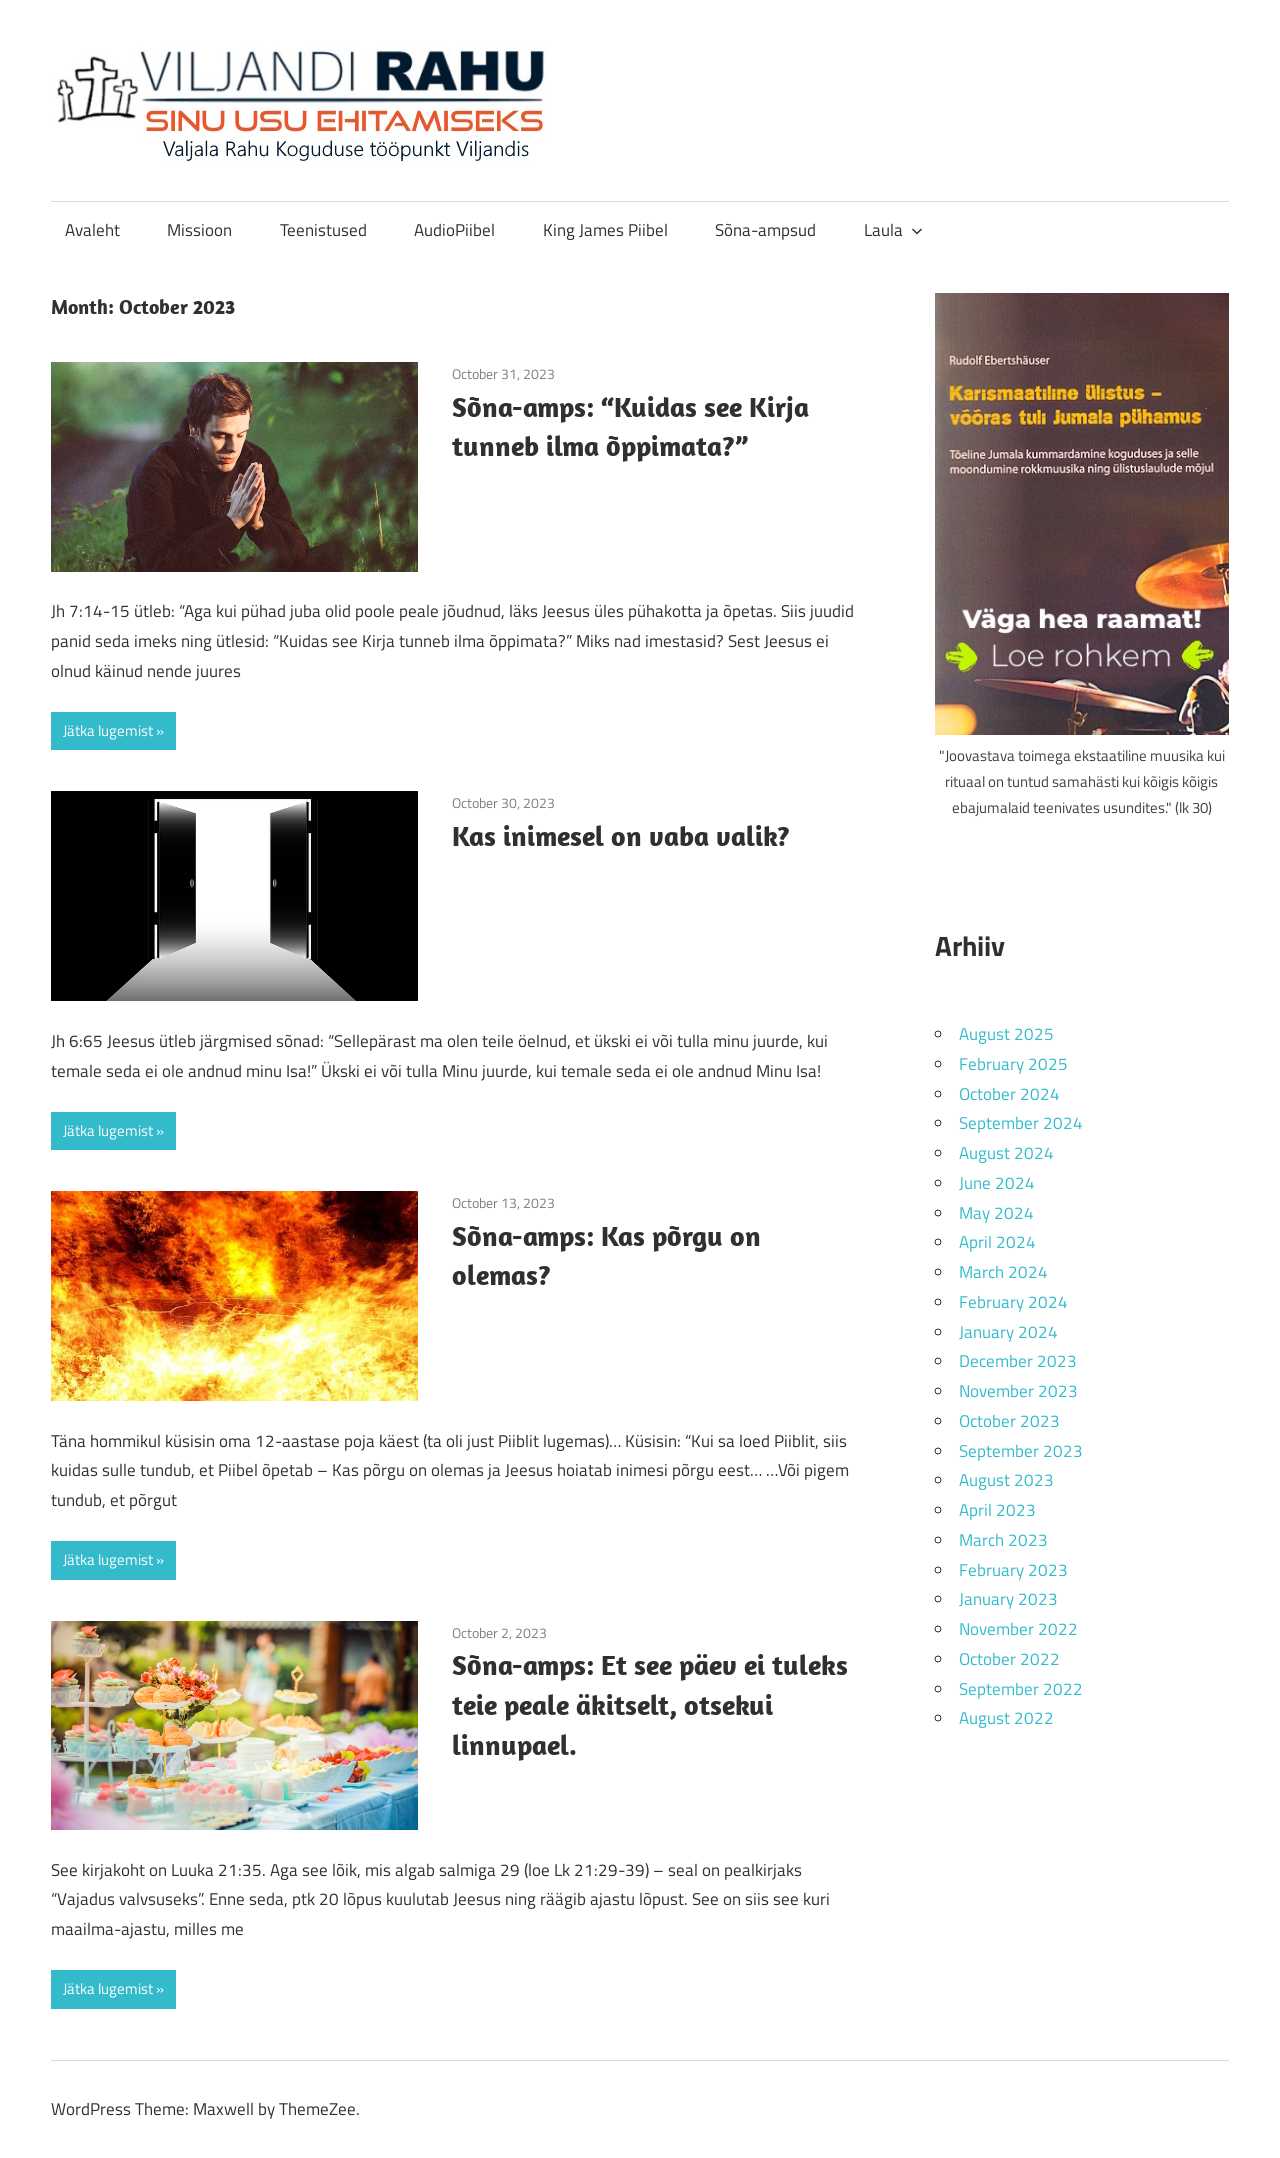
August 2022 (1006, 1718)
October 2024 (1009, 1094)
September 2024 (1021, 1123)
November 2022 (1018, 1629)
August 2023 (1006, 1480)
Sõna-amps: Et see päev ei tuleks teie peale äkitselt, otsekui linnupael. (650, 1704)
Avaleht (92, 230)
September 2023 (1021, 1451)
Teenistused (323, 230)
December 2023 (1018, 1361)
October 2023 (1009, 1421)
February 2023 (1013, 1570)
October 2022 (1009, 1659)
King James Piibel (605, 230)
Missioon (199, 230)
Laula (893, 230)
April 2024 (997, 1242)
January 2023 (1008, 1599)
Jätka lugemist (108, 730)
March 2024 (1003, 1272)
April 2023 (997, 1510)
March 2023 (1003, 1540)
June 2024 (997, 1183)
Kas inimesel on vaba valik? (621, 835)
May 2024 (996, 1213)
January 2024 (1008, 1332)
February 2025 (1013, 1064)
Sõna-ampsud (765, 230)
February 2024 (1013, 1302)
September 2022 (1021, 1689)
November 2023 (1018, 1391)
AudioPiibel (454, 230)
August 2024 (1006, 1153)
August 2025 (1006, 1034)
